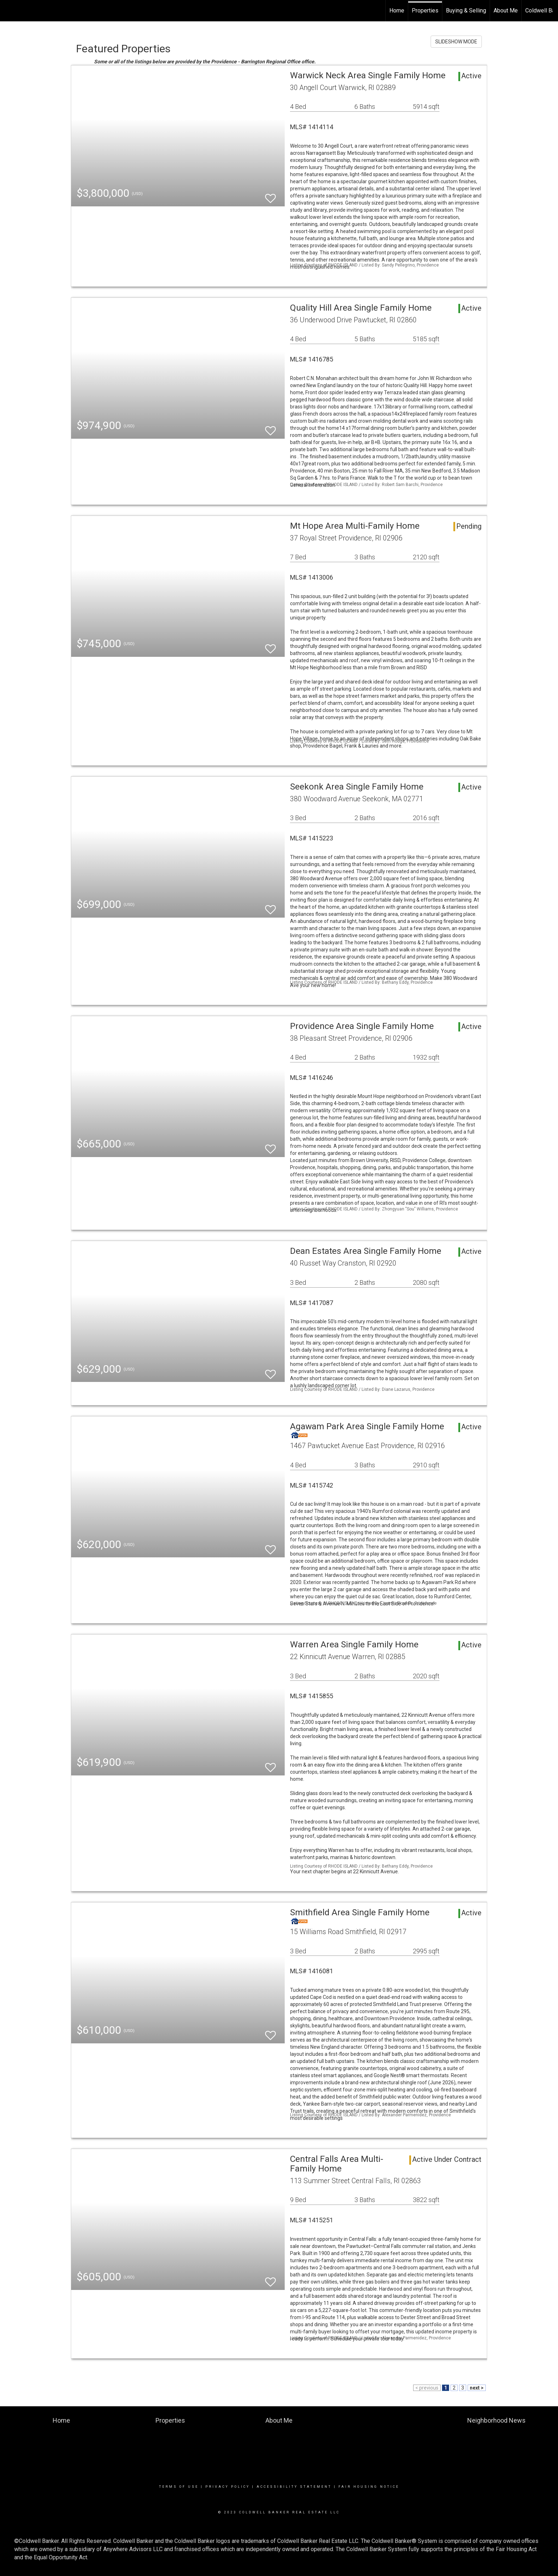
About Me (506, 10)
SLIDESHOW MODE (456, 41)
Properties (425, 10)
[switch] (270, 195)
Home (396, 10)
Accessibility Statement (294, 2486)
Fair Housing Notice (368, 2486)
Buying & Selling (466, 10)
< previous (426, 2388)
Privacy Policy (227, 2486)
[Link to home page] (9, 10)
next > (477, 2388)
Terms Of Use (179, 2486)
